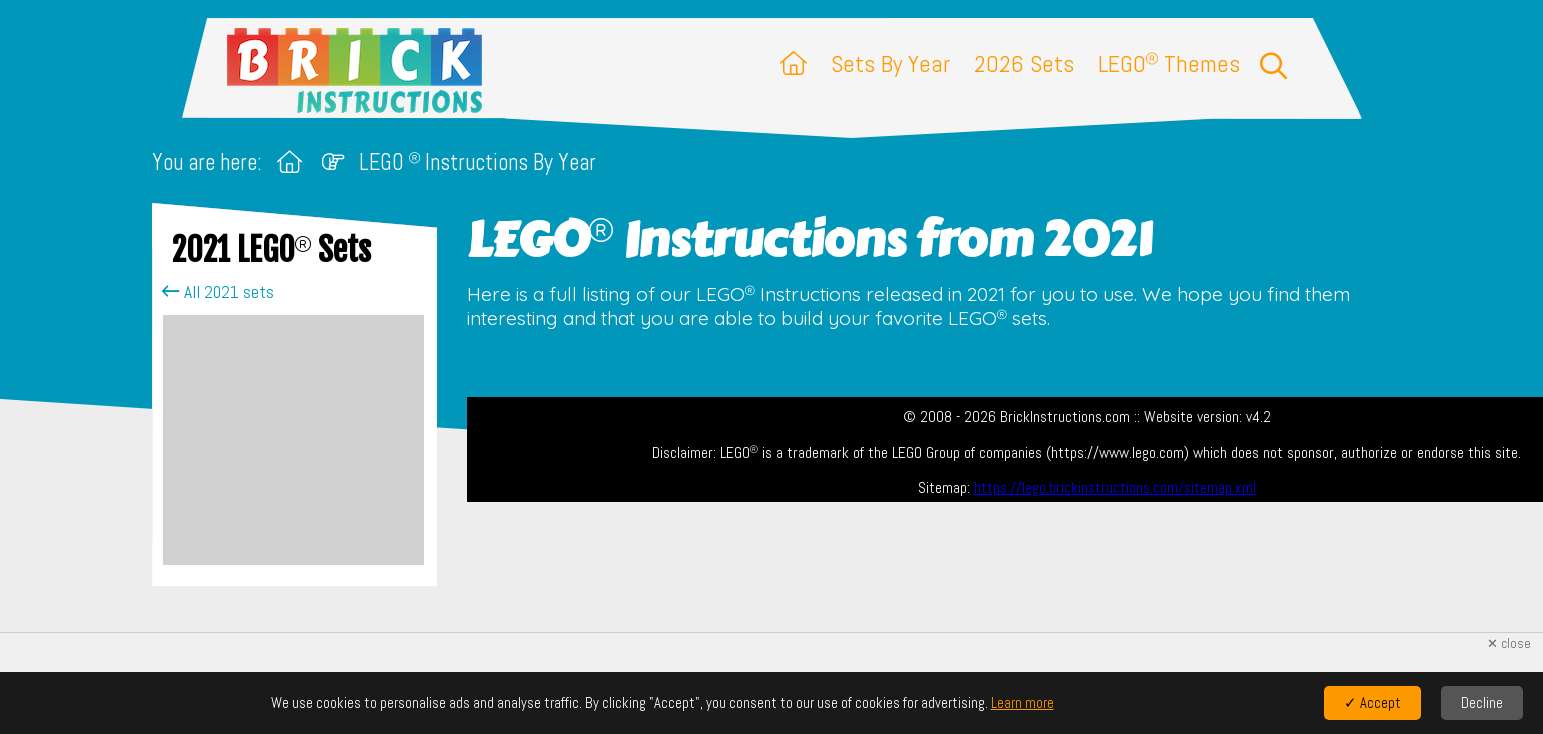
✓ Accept (1372, 703)
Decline (1482, 703)
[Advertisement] (293, 440)
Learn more (1022, 703)
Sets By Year (890, 63)
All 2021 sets (218, 292)
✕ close (1509, 643)
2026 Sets (1024, 63)
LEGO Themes (1169, 63)
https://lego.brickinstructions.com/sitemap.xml (1115, 488)
